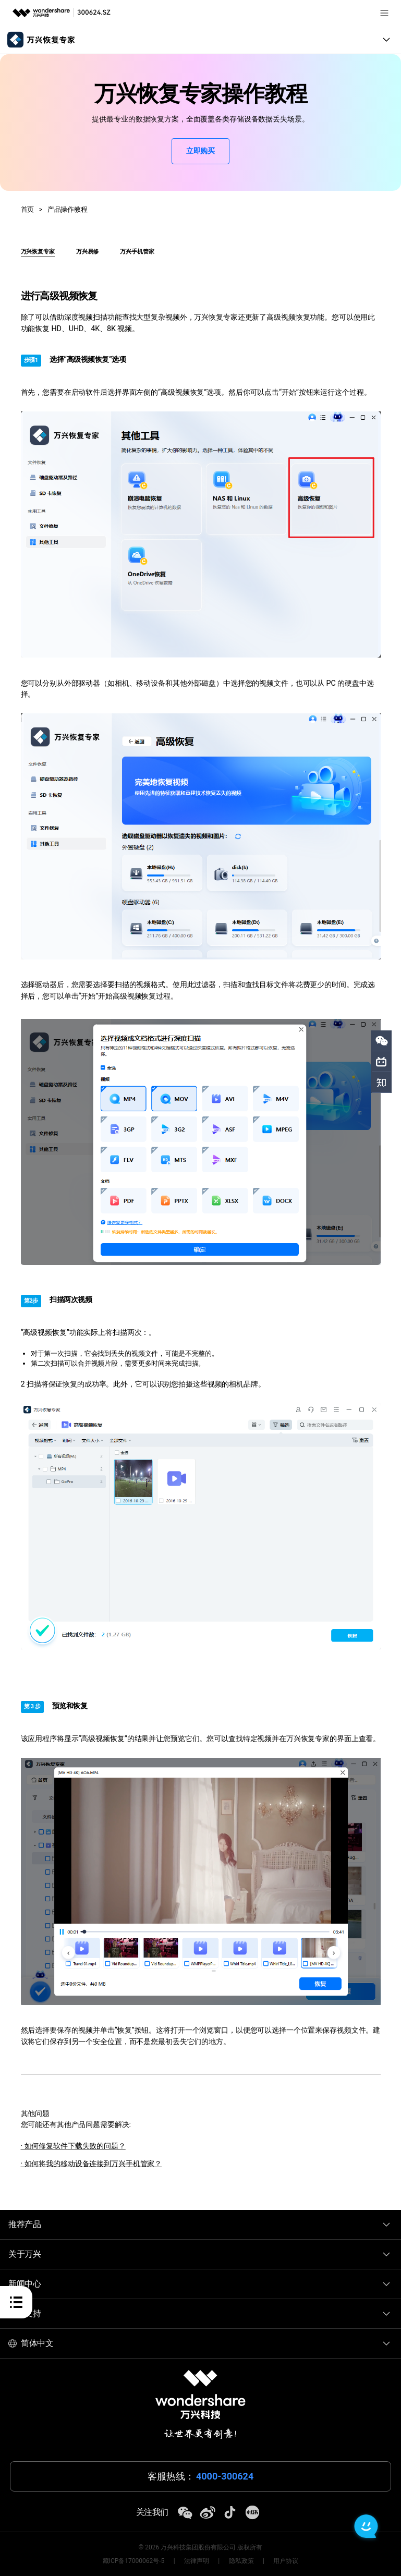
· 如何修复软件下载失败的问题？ (73, 2146)
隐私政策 (241, 2561)
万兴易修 (87, 251)
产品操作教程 (67, 209)
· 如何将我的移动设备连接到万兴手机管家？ (91, 2163)
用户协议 (285, 2561)
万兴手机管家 (137, 251)
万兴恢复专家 (38, 251)
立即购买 (200, 151)
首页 (27, 209)
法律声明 (196, 2561)
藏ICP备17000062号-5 (134, 2561)
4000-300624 (224, 2476)
